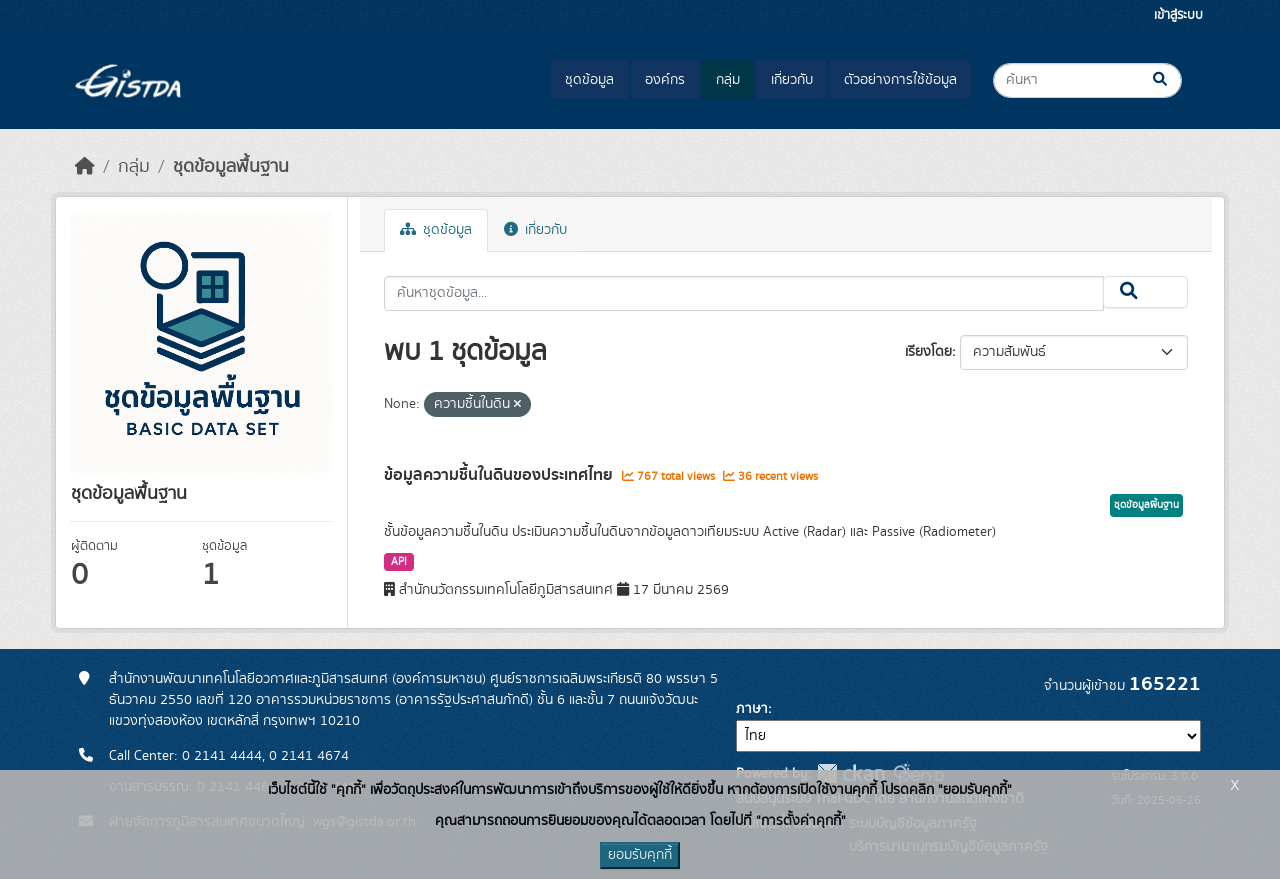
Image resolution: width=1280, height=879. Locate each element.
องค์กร (665, 80)
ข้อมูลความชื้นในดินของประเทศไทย (500, 475)
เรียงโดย (928, 352)
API (399, 562)
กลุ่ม (728, 80)
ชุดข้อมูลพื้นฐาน (231, 167)
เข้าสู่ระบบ (1178, 15)
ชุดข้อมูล (589, 80)
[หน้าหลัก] (85, 167)
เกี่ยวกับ (792, 80)
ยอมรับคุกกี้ (640, 855)
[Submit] (1176, 80)
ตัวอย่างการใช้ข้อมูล (900, 80)
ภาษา (752, 709)
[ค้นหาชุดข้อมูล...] (1087, 80)
